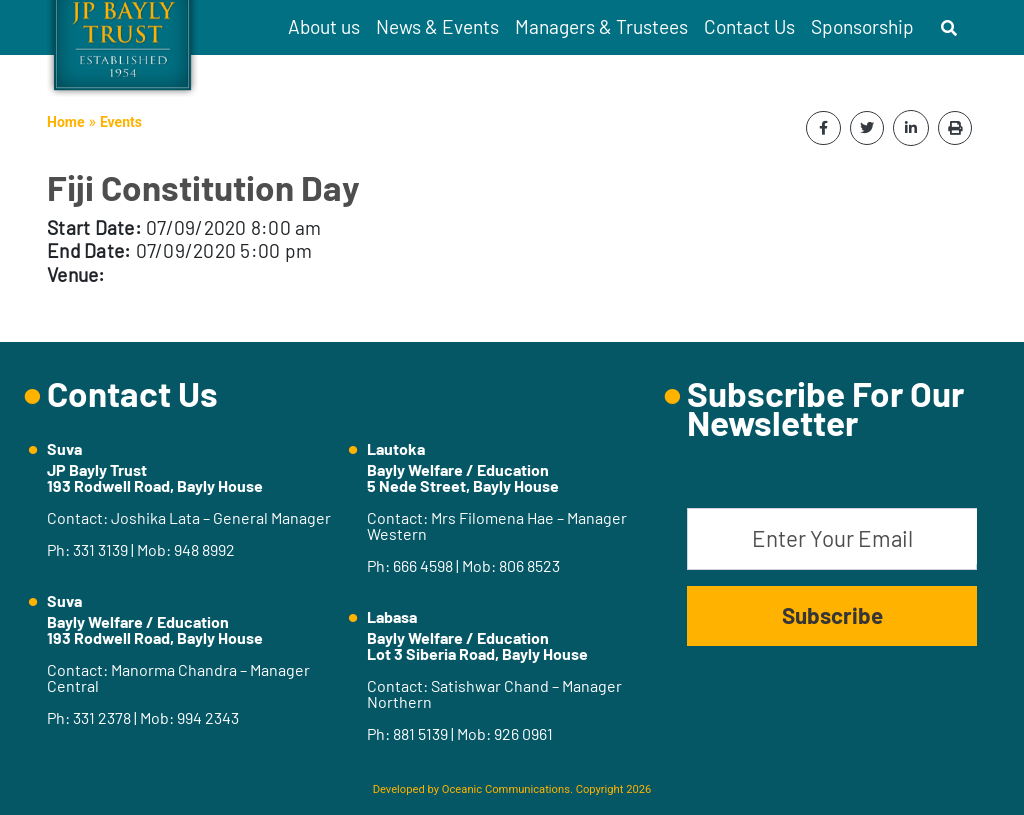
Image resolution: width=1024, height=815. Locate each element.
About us (324, 26)
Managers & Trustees (601, 26)
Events (121, 122)
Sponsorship (862, 26)
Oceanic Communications (506, 789)
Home (65, 122)
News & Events (437, 26)
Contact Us (749, 26)
